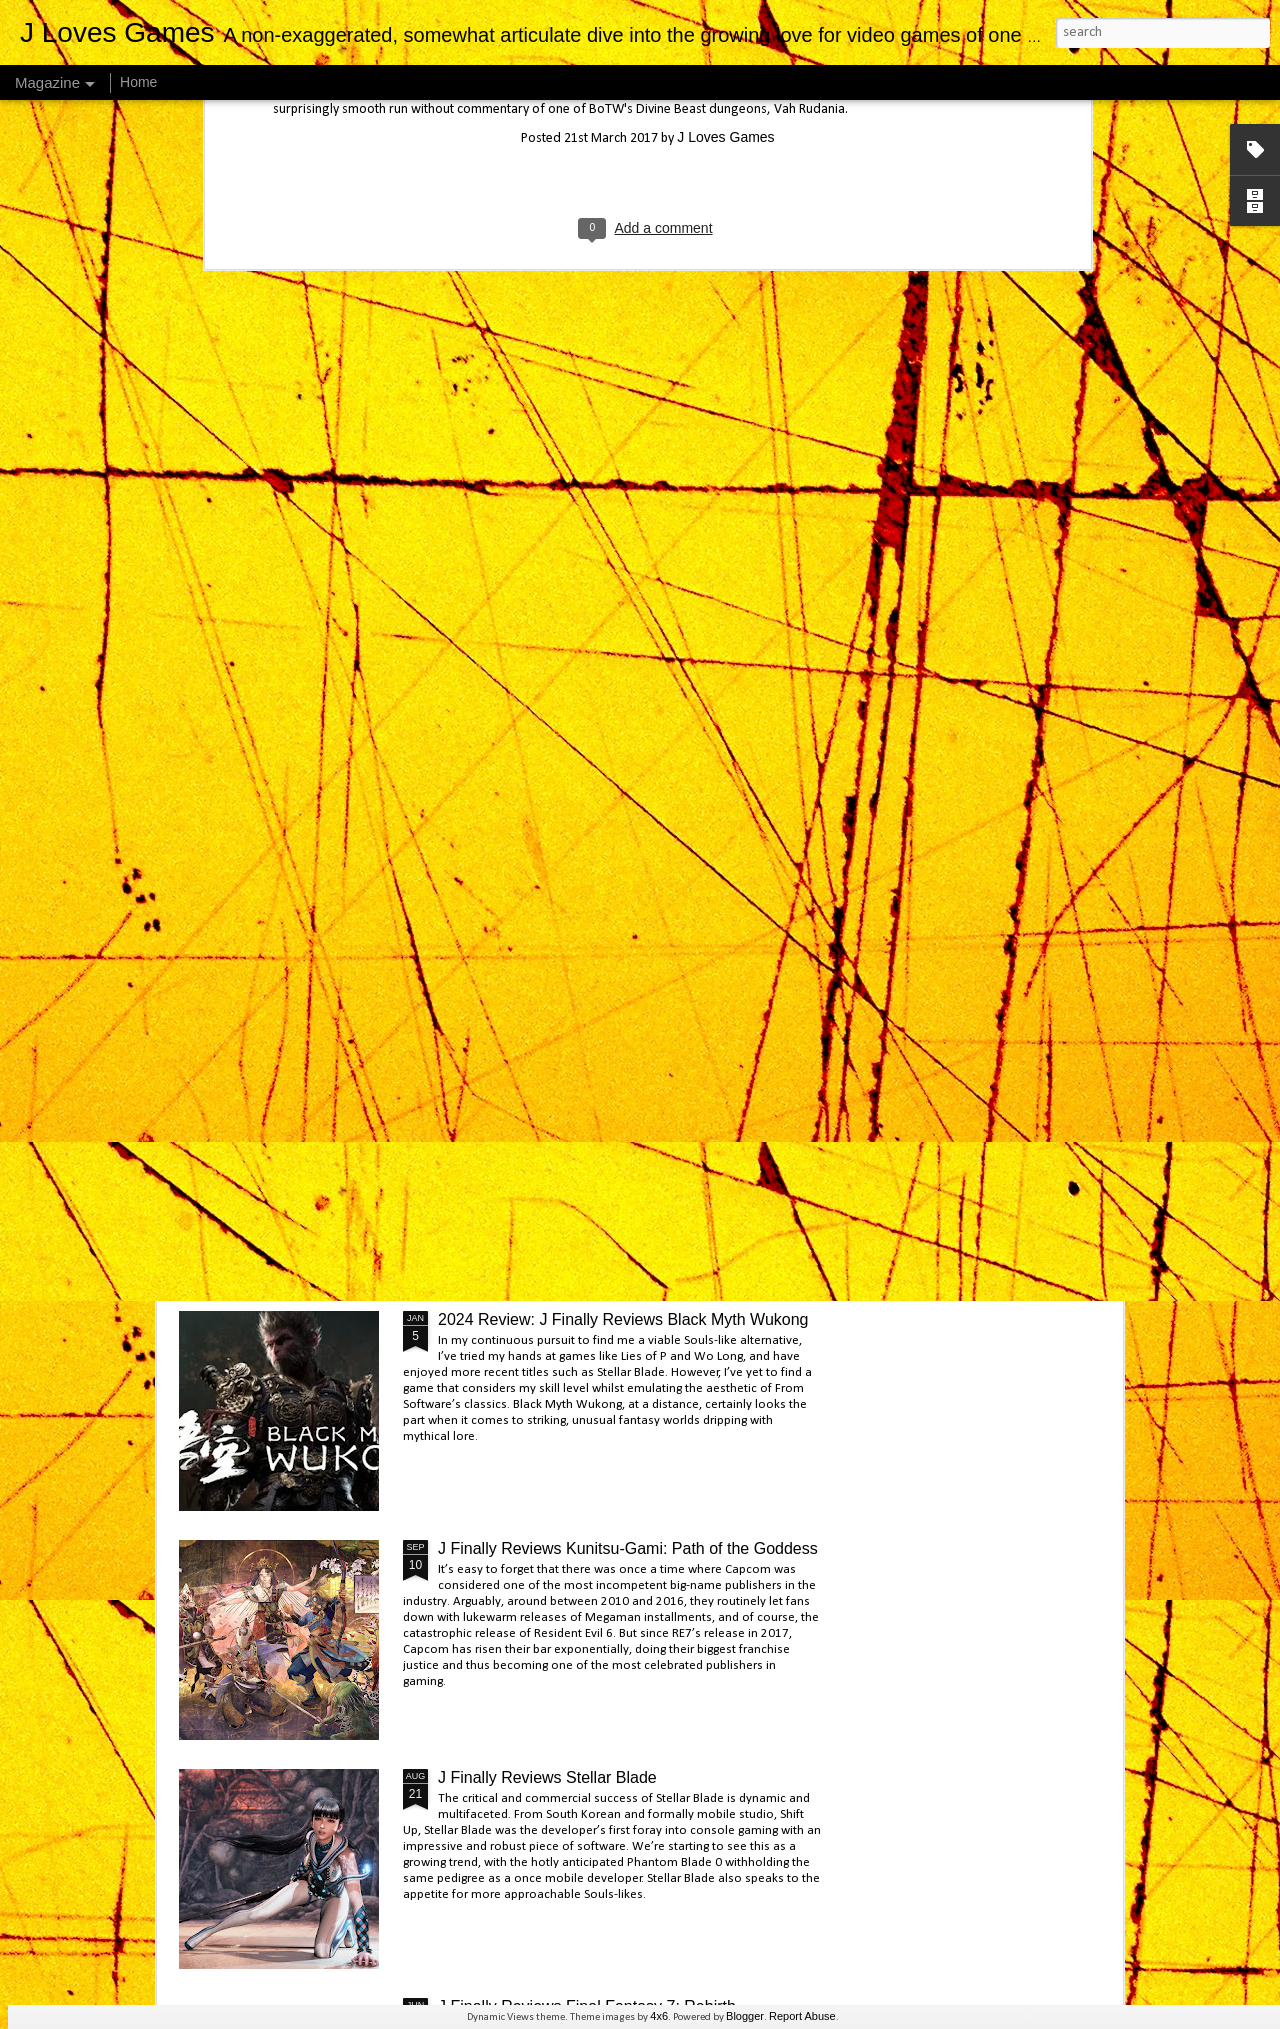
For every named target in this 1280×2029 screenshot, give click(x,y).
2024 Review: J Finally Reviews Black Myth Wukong (623, 1319)
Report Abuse (802, 2016)
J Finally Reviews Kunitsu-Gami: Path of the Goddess (628, 1548)
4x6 (659, 2016)
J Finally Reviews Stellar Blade (547, 1777)
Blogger (745, 2016)
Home (138, 82)
